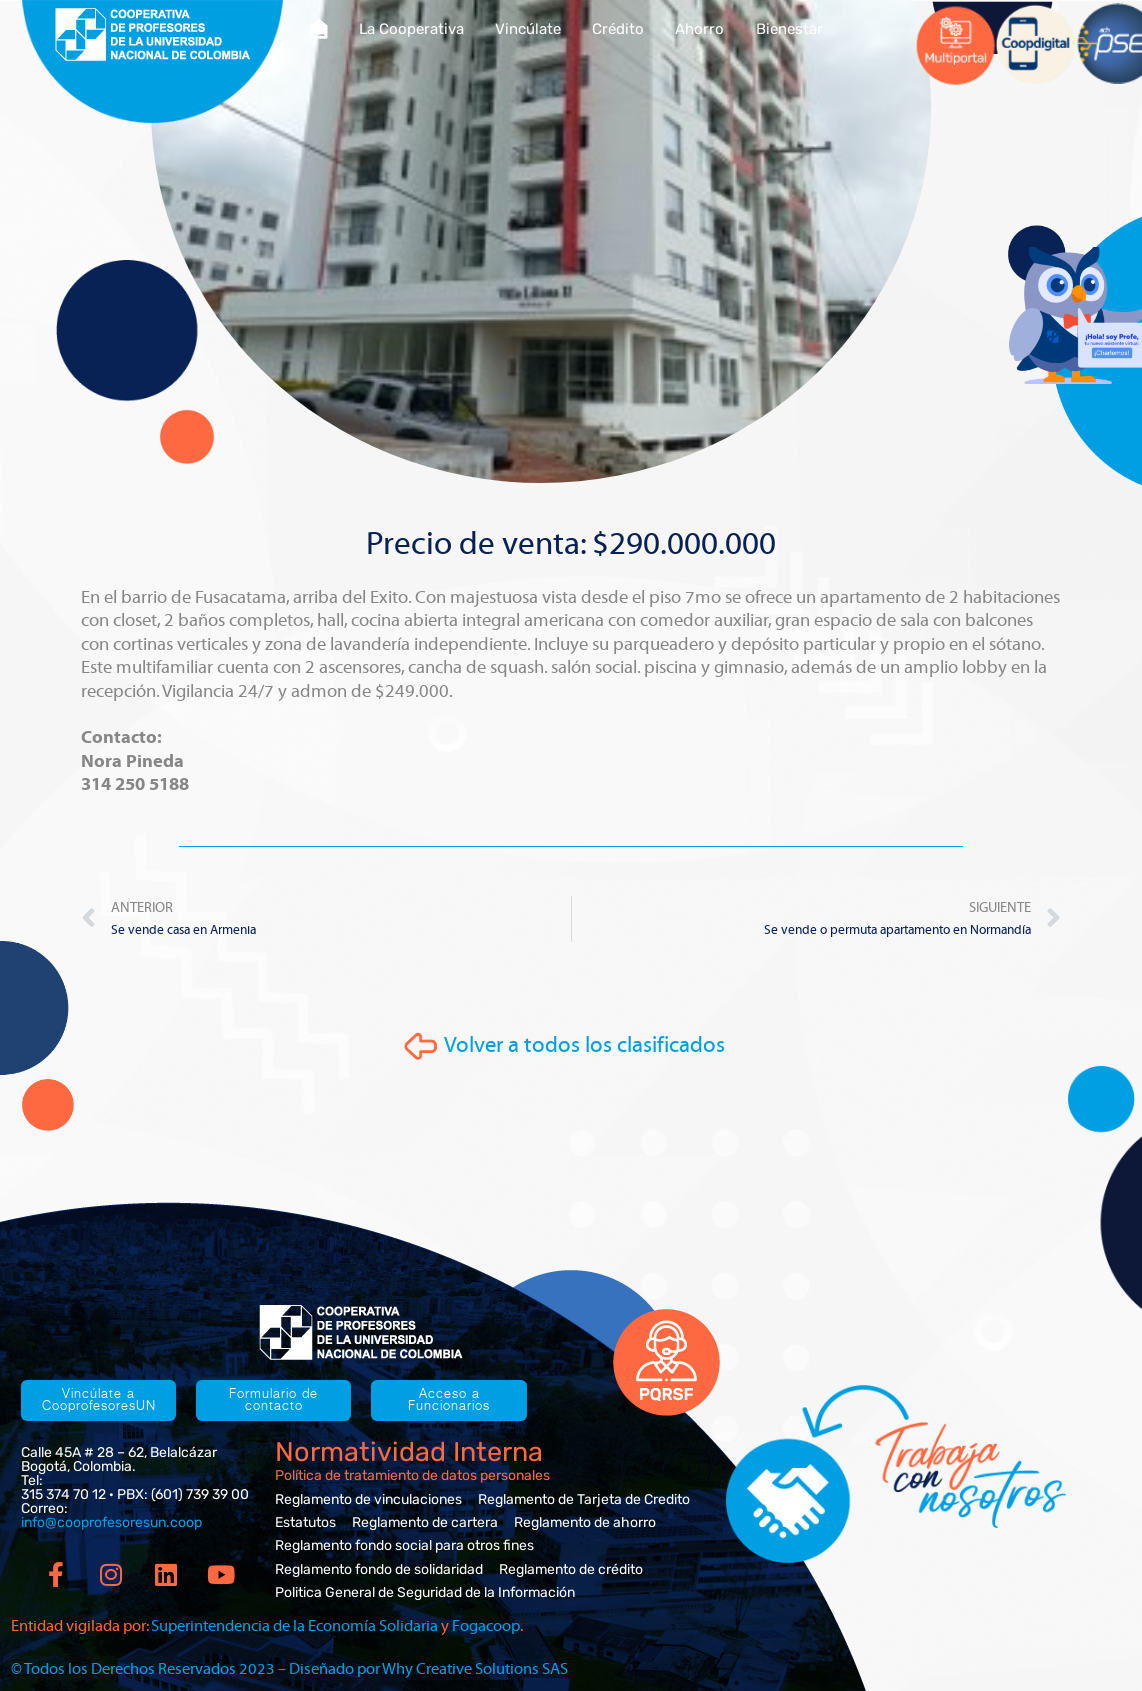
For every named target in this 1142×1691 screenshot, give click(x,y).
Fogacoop (486, 1626)
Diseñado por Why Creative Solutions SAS (428, 1669)
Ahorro (699, 29)
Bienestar (789, 29)
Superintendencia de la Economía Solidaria (294, 1626)
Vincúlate (528, 29)
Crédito (618, 29)
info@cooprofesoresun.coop (111, 1522)
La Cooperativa (411, 29)
